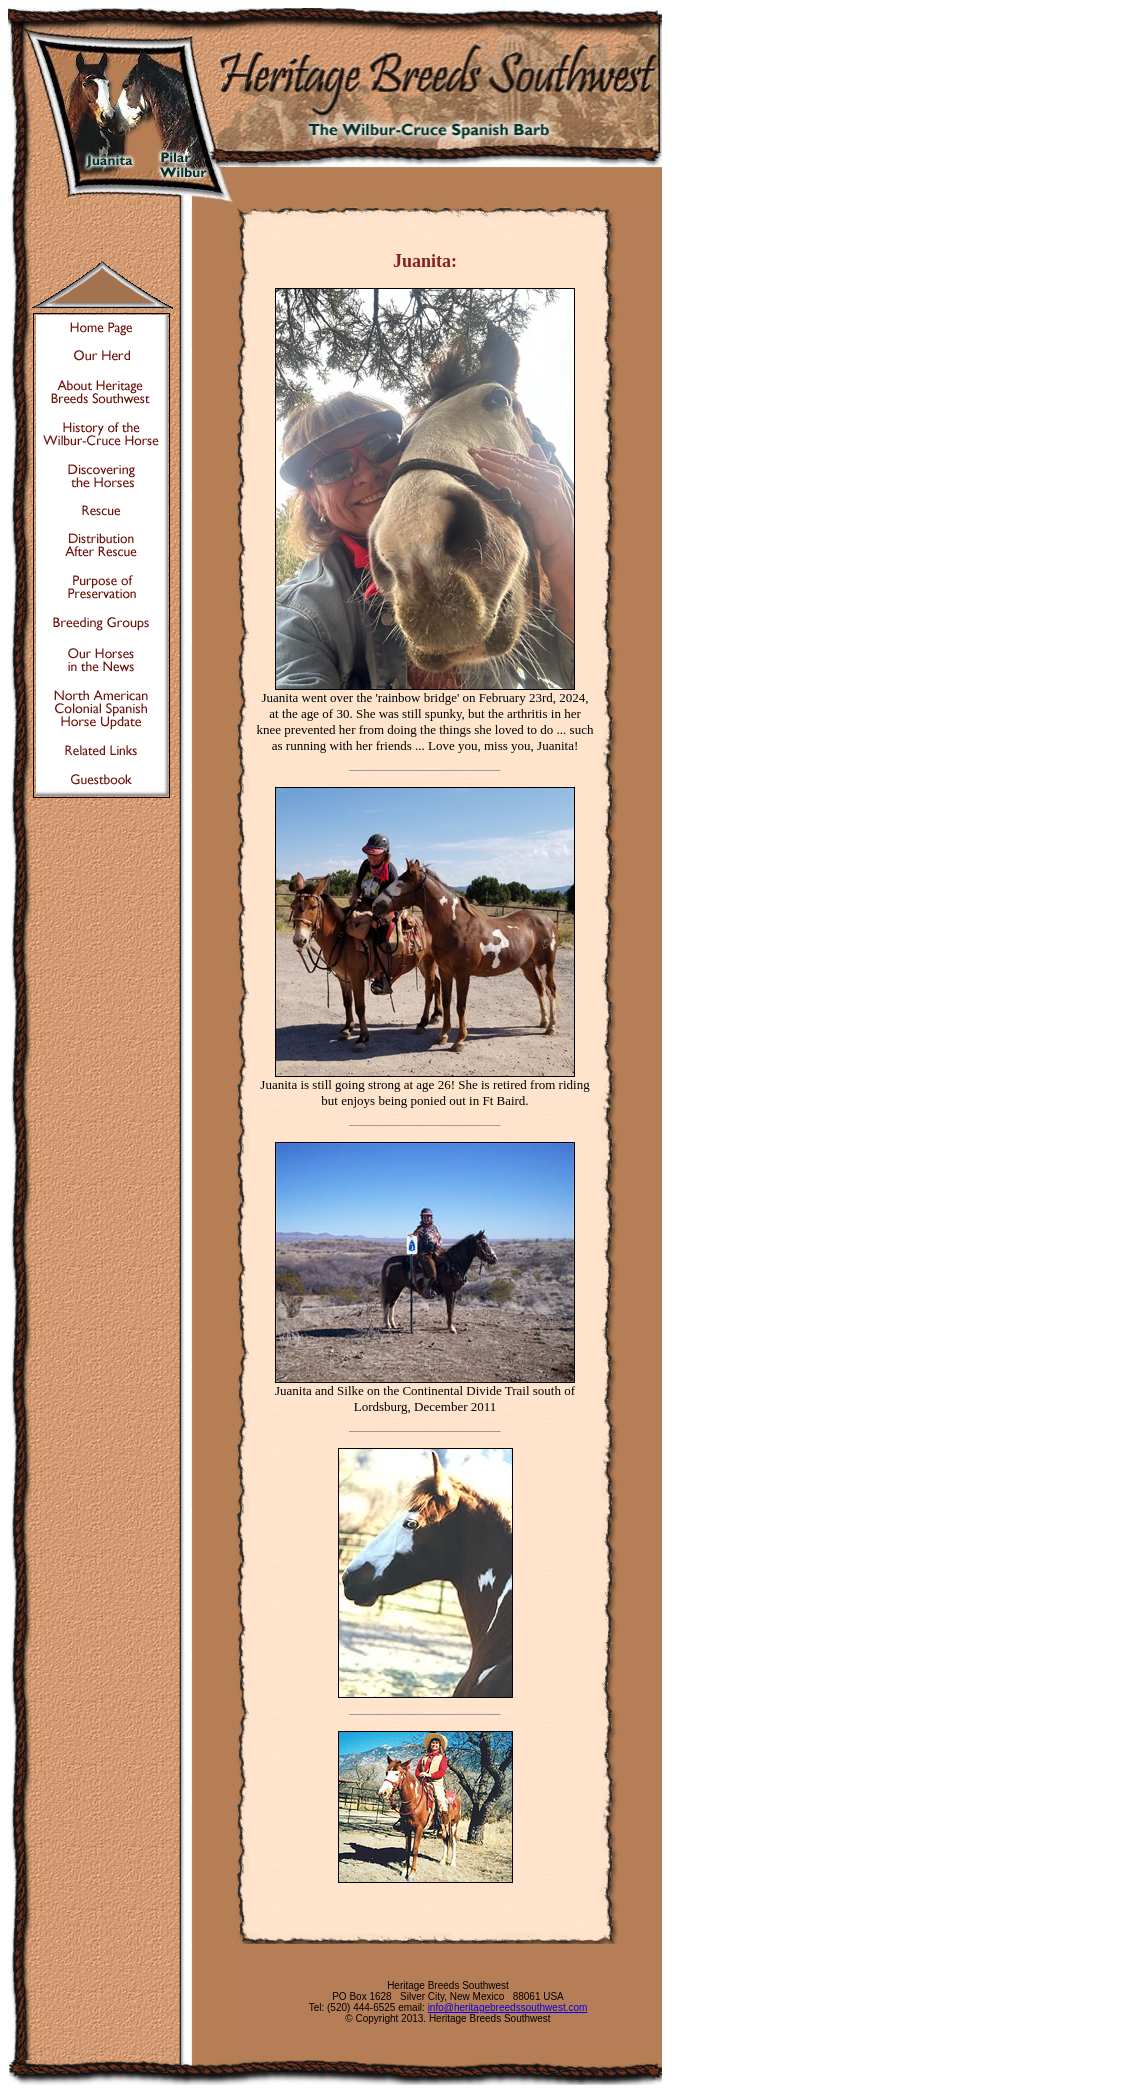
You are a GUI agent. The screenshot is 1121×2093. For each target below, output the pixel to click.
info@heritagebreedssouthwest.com (508, 2007)
